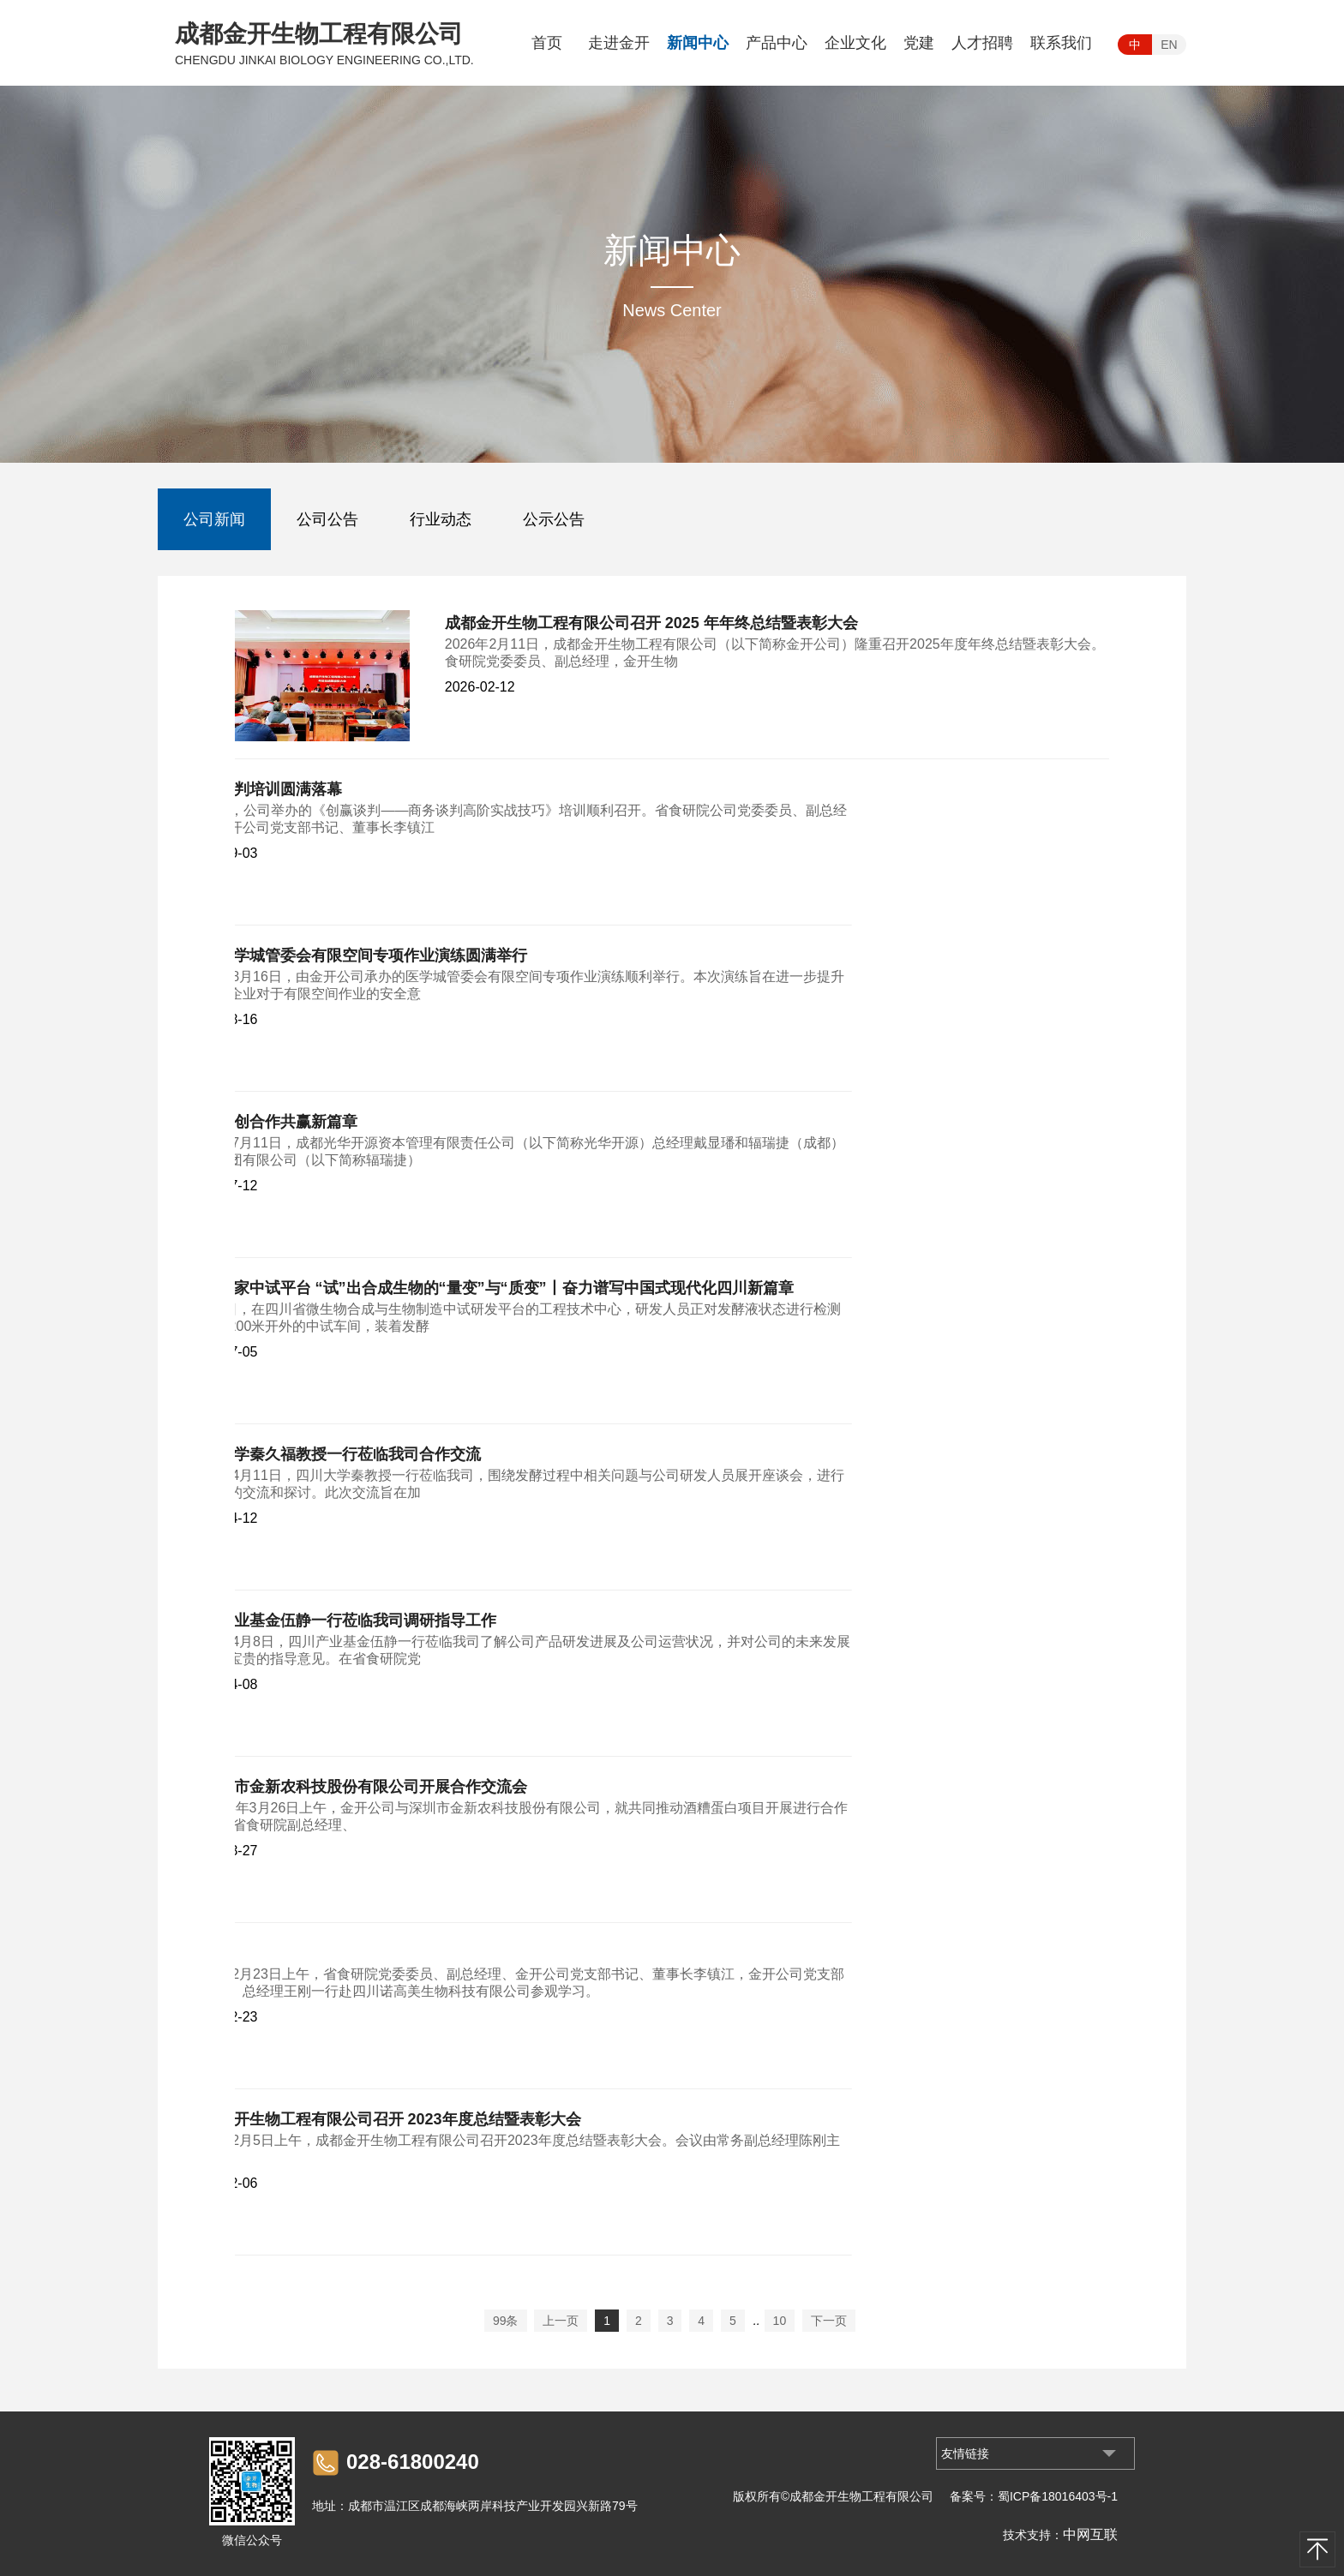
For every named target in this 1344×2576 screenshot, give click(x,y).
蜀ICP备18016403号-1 (1058, 2496)
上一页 (561, 2320)
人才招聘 (982, 42)
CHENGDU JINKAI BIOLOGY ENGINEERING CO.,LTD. (324, 60)
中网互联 (1090, 2534)
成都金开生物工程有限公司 (319, 34)
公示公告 (554, 519)
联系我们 (1061, 42)
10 (780, 2320)
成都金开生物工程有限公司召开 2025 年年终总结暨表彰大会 (651, 623)
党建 (918, 42)
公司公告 (327, 519)
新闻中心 (698, 42)
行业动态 (440, 519)
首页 (546, 42)
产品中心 (776, 42)
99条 (506, 2320)
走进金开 (619, 42)
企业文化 (855, 42)
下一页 (829, 2320)
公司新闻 (214, 519)
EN (1169, 44)
